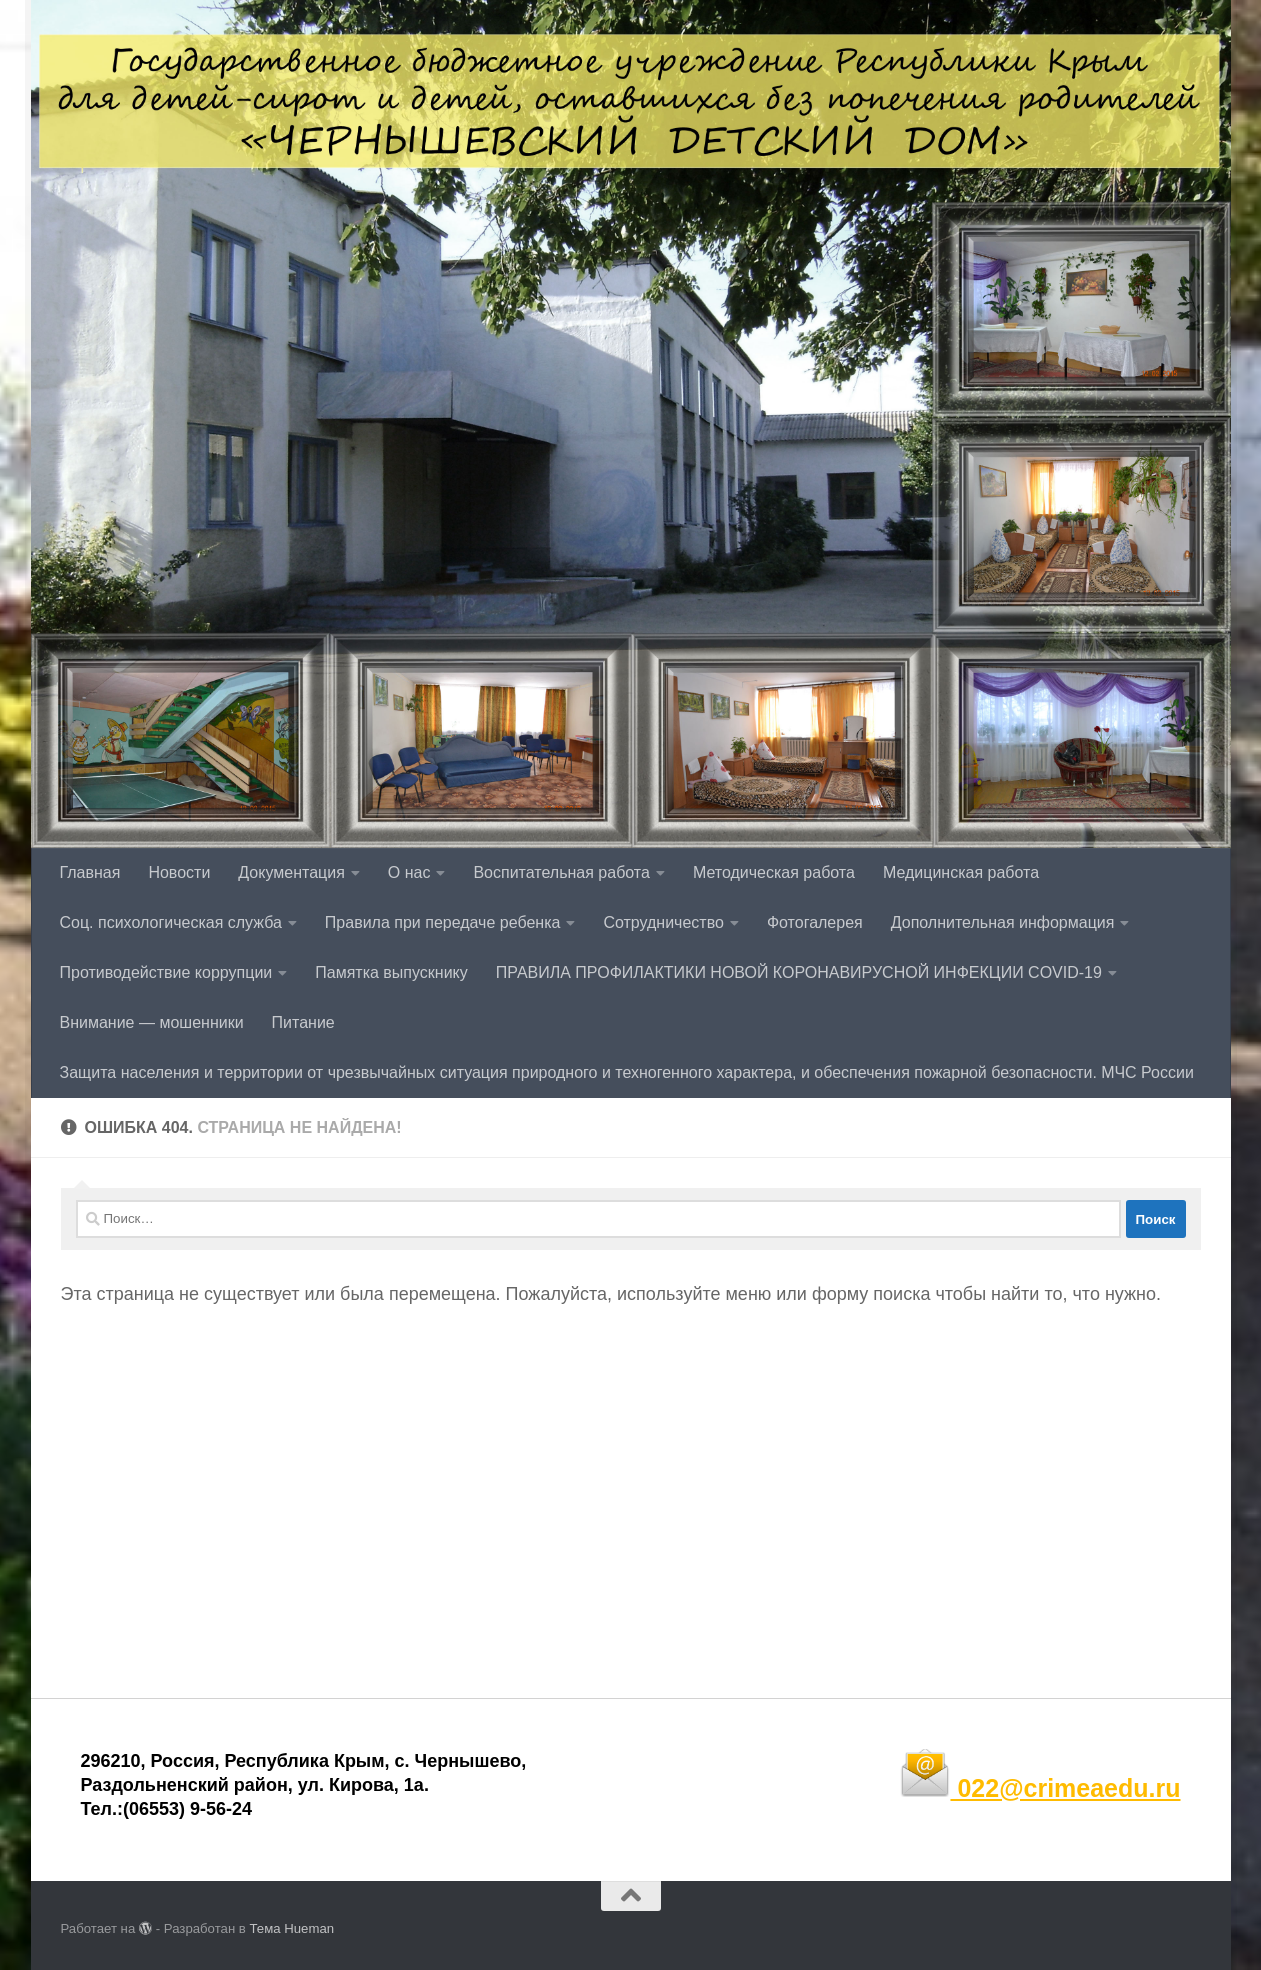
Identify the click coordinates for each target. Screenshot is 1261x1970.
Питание (303, 1022)
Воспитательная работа (561, 872)
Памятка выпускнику (391, 972)
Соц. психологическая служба (171, 922)
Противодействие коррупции (166, 972)
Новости (179, 872)
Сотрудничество (663, 922)
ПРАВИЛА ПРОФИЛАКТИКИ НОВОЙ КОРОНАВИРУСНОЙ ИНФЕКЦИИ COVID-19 (799, 972)
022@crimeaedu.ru (1040, 1788)
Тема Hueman (292, 1928)
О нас (409, 872)
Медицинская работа (961, 872)
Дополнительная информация (1003, 922)
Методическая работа (774, 872)
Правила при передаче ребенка (443, 922)
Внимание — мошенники (152, 1022)
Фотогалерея (815, 922)
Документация (291, 872)
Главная (90, 872)
